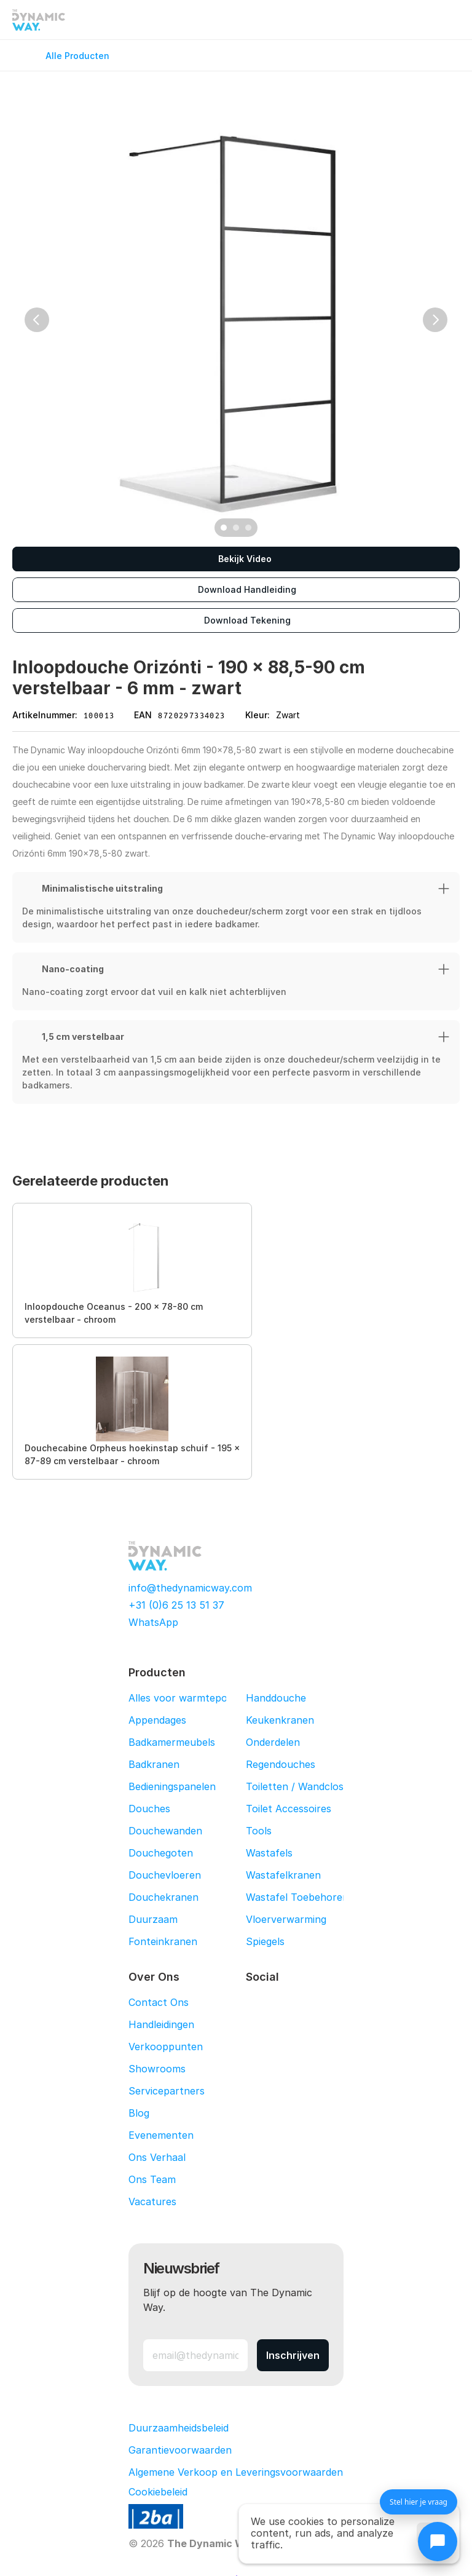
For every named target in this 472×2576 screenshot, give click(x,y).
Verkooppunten (165, 2046)
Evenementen (161, 2135)
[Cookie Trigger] (157, 2492)
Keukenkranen (280, 1720)
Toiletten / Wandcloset (299, 1786)
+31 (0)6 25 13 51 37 (176, 1605)
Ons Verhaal (157, 2157)
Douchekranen (163, 1897)
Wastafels (269, 1853)
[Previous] (37, 319)
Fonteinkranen (162, 1941)
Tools (259, 1831)
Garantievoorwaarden (180, 2450)
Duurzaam (153, 1919)
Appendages (157, 1720)
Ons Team (152, 2179)
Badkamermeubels (171, 1742)
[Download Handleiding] (236, 589)
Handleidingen (161, 2024)
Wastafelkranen (283, 1875)
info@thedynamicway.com (190, 1588)
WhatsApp (153, 1622)
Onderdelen (273, 1742)
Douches (149, 1808)
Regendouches (280, 1764)
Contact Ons (158, 2002)
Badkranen (153, 1764)
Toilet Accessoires (288, 1808)
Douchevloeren (164, 1875)
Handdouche (276, 1698)
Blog (138, 2113)
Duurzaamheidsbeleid (178, 2428)
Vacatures (152, 2201)
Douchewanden (165, 1831)
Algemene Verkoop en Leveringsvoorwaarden (235, 2472)
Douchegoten (160, 1853)
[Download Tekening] (236, 620)
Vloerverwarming (286, 1919)
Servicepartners (166, 2091)
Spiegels (265, 1941)
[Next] (435, 319)
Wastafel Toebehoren (297, 1897)
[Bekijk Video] (236, 559)
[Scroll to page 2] (236, 527)
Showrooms (157, 2069)
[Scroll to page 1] (222, 527)
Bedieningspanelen (172, 1786)
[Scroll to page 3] (250, 527)
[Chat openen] (437, 2541)
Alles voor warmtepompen (191, 1698)
